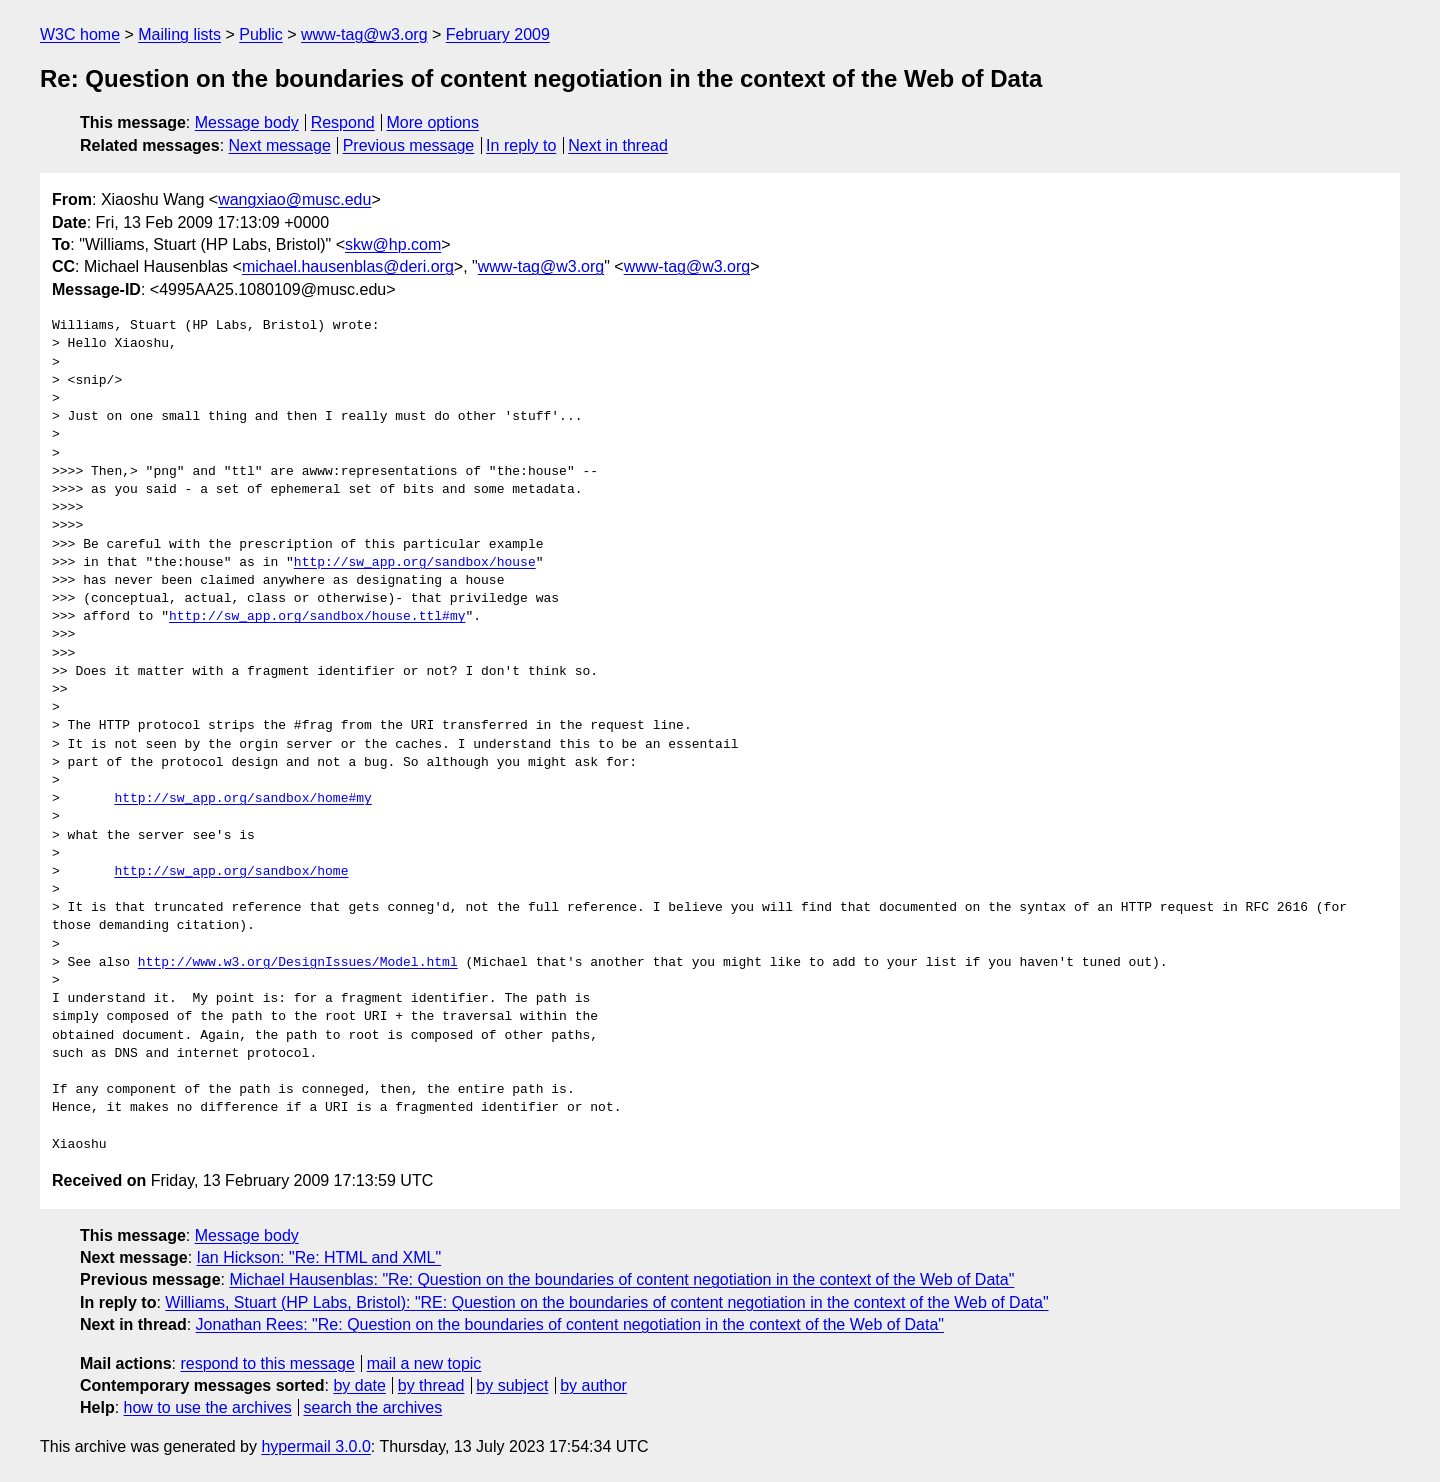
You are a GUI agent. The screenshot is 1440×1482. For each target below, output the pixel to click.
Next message (280, 145)
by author (593, 1385)
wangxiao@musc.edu (294, 199)
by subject (512, 1385)
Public (261, 34)
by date (359, 1385)
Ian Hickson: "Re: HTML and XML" (319, 1257)
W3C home (80, 34)
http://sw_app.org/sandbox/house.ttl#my (317, 617)
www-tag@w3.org (364, 34)
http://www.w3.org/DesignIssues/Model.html (298, 963)
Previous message (409, 145)
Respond (343, 122)
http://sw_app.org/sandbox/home (231, 872)
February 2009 (498, 34)
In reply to (521, 145)
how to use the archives (208, 1407)
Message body (247, 122)
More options (433, 122)
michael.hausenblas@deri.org (348, 266)
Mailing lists (179, 34)
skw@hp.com (393, 244)
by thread (431, 1385)
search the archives (373, 1407)
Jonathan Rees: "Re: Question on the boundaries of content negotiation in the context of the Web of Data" (570, 1324)
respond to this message (267, 1363)
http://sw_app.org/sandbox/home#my (242, 799)
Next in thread (618, 145)
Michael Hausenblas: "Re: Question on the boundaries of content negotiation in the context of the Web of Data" (621, 1279)
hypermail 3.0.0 (315, 1446)
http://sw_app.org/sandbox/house (415, 563)
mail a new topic (424, 1363)
